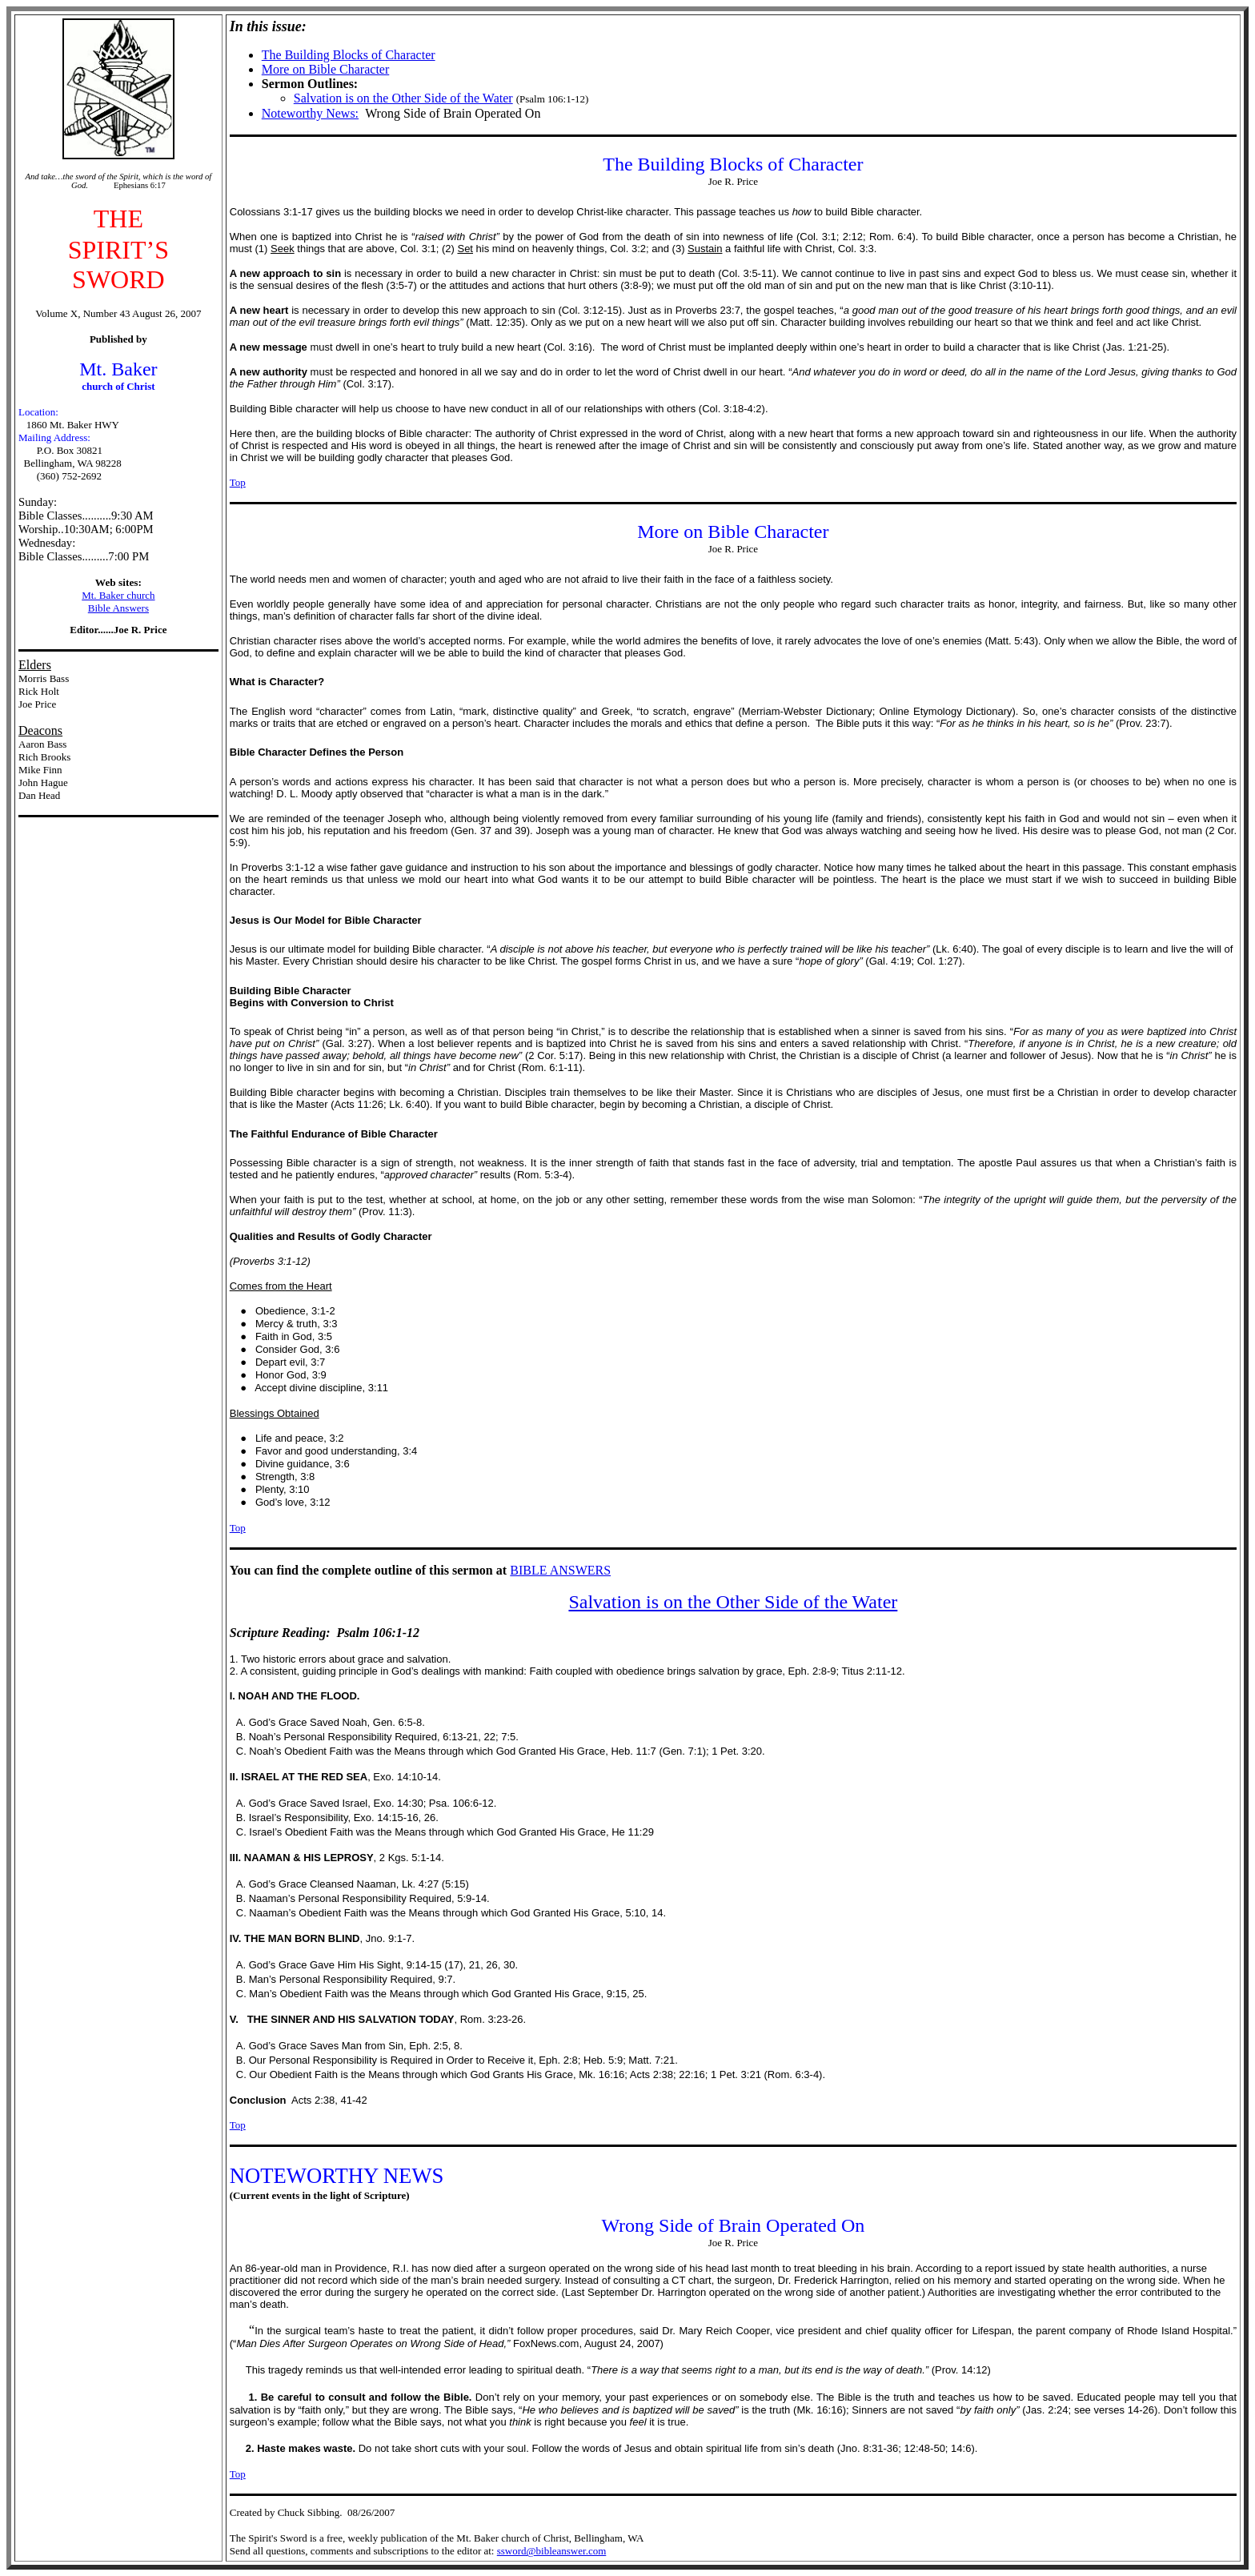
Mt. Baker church (118, 595)
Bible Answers (118, 608)
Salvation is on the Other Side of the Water (403, 98)
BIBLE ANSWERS (560, 1570)
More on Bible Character (326, 69)
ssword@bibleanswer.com (552, 2551)
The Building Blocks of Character (348, 55)
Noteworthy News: (310, 113)
